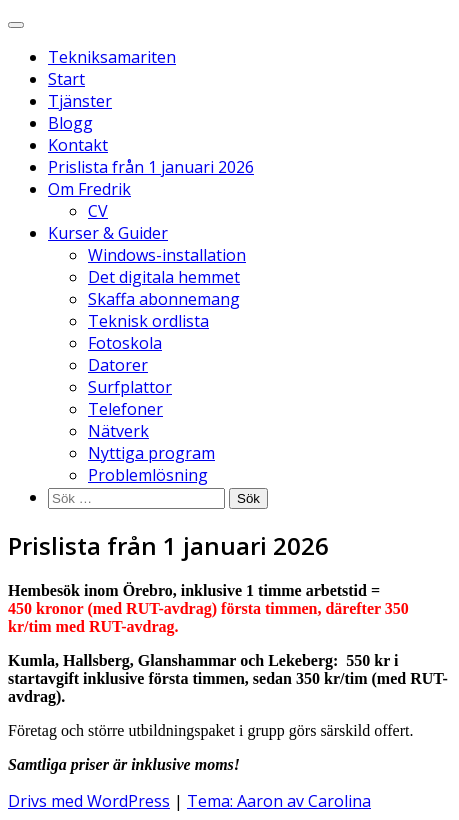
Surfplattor (130, 387)
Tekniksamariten (112, 57)
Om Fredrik (89, 189)
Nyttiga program (151, 453)
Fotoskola (125, 343)
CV (98, 211)
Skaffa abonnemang (164, 299)
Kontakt (78, 145)
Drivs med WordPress (89, 801)
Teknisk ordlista (148, 321)
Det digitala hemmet (164, 277)
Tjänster (80, 101)
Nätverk (118, 431)
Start (66, 79)
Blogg (70, 123)
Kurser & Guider (108, 233)
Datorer (118, 365)
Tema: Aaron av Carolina (279, 801)
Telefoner (125, 409)
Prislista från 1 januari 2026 (151, 167)
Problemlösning (148, 475)
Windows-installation (167, 255)
